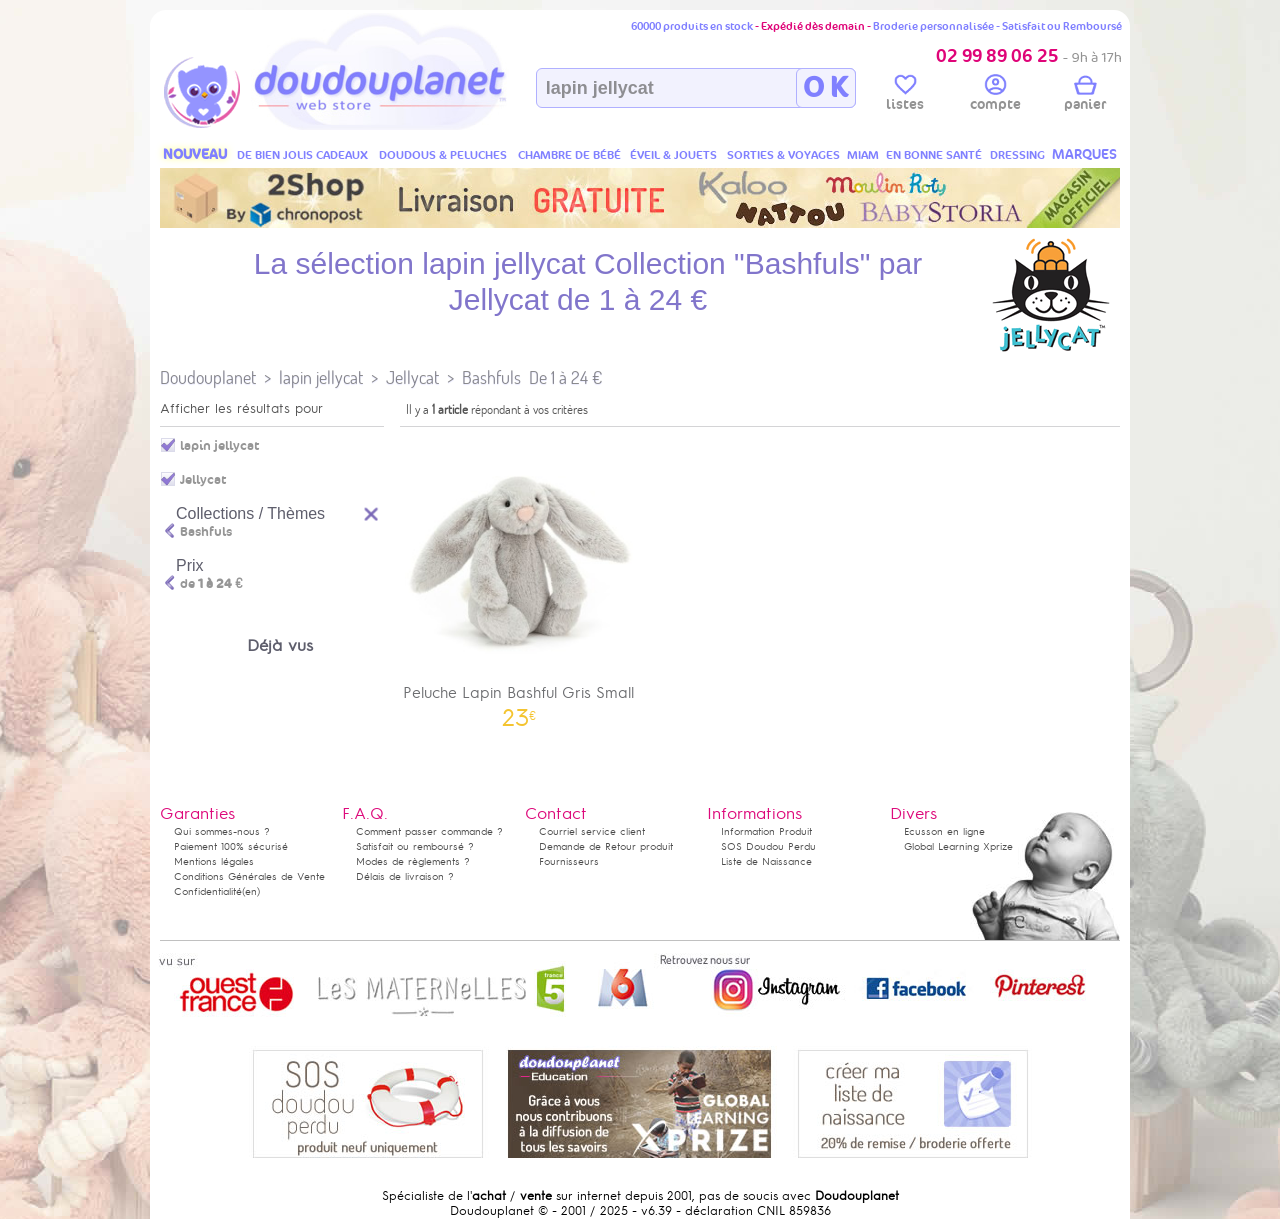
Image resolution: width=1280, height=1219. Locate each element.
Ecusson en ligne (944, 831)
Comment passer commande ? (429, 831)
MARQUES (1084, 154)
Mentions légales (214, 861)
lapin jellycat (321, 377)
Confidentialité (208, 891)
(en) (251, 891)
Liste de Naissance (766, 861)
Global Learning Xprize (958, 846)
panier (1085, 96)
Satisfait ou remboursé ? (415, 846)
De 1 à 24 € (565, 377)
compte (995, 96)
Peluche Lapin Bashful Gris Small (519, 580)
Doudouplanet (208, 377)
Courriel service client (592, 831)
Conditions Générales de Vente (249, 876)
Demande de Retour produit (606, 846)
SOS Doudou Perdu (768, 846)
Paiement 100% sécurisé (231, 846)
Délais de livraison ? (405, 876)
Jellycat (412, 377)
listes (905, 96)
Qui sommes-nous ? (222, 831)
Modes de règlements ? (413, 861)
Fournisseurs (569, 861)
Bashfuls (491, 377)
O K (825, 88)
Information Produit (766, 831)
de (211, 584)
